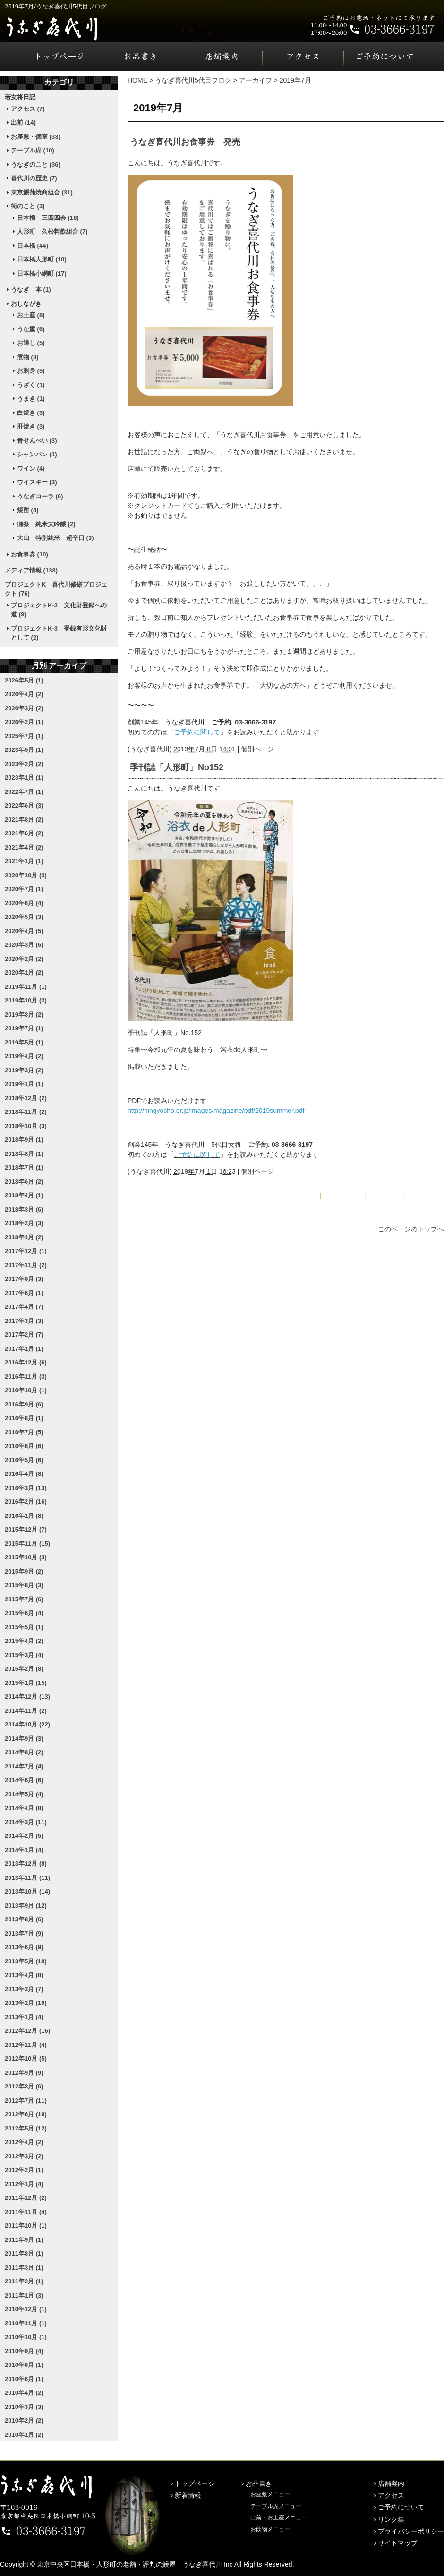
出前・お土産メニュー (278, 2517)
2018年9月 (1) (24, 1139)
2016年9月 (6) (24, 1404)
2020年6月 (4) (24, 903)
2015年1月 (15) (26, 1682)
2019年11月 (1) (26, 986)
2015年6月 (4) (24, 1612)
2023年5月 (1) (24, 749)
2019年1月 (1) (24, 1083)
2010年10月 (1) (26, 2336)
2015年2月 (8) (24, 1668)
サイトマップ (398, 2543)
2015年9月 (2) (24, 1571)
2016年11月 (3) (26, 1376)
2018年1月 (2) (24, 1237)
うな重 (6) (31, 329)
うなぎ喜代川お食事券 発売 (185, 142)
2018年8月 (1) (24, 1153)
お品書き (140, 56)
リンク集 (391, 2519)
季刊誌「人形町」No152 (176, 767)
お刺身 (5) (31, 370)
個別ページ (257, 749)
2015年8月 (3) (24, 1585)
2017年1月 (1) (24, 1348)
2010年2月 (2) (24, 2420)
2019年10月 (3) (26, 1000)
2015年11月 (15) (27, 1543)
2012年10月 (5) (26, 2058)
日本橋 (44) (32, 245)
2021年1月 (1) (24, 861)
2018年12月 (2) (26, 1098)
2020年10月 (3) (26, 875)
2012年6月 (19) (26, 2114)
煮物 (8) (28, 357)
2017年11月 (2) (26, 1265)
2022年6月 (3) (24, 805)
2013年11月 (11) (27, 1877)
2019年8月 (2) (24, 1014)
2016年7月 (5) (24, 1432)
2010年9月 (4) (24, 2351)
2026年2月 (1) (24, 721)
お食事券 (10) (29, 554)
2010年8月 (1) (24, 2364)
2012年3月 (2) (24, 2156)
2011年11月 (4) (26, 2211)
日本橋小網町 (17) (42, 273)
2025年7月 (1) (24, 736)
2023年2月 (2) (24, 763)
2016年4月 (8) (24, 1473)
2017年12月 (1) (26, 1250)
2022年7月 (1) (24, 791)
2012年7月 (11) (26, 2100)
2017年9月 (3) (24, 1278)
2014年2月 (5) (24, 1835)
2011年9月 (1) (24, 2239)
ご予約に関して (197, 732)
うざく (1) (31, 384)
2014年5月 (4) (24, 1794)
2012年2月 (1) (24, 2169)
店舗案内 (222, 56)
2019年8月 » (425, 1195)
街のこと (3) (28, 206)
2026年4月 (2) (24, 694)
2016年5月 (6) (24, 1460)
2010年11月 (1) (26, 2323)
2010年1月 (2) (24, 2434)
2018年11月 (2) (26, 1111)
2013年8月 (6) (24, 1919)
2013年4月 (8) (24, 1974)
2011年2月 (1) (24, 2281)
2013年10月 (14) (27, 1891)
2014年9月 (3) (24, 1738)
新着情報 (188, 2495)
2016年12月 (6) (26, 1362)
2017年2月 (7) (24, 1334)
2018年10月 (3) (26, 1125)
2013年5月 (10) (26, 1961)
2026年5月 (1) (24, 680)
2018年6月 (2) (24, 1181)
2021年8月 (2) (24, 819)
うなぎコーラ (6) (40, 496)
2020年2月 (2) (24, 958)
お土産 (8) (31, 315)
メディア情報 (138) (31, 570)
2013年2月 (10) (26, 2002)
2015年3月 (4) (24, 1654)
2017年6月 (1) (24, 1292)
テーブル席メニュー (275, 2506)
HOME (137, 80)
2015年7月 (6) (24, 1599)
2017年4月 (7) (24, 1306)
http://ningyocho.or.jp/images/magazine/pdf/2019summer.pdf (216, 1110)
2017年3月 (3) (24, 1320)
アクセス (303, 56)
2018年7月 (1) (24, 1167)
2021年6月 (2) (24, 833)
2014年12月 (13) (27, 1696)
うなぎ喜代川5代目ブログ (193, 80)
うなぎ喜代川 (150, 749)
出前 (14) (23, 122)
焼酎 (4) (28, 510)
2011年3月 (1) (24, 2267)
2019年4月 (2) (24, 1056)
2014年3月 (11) (26, 1822)
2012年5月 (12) (26, 2128)
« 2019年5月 (299, 1195)
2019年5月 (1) (24, 1042)
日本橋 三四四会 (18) (48, 217)
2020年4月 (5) (24, 930)
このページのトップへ (411, 1229)
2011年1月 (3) (24, 2295)
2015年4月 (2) (24, 1640)
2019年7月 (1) (24, 1028)
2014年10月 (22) (27, 1724)
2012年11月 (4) (26, 2044)
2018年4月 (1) (24, 1195)
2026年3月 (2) (24, 708)
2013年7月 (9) (24, 1933)
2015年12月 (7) (26, 1529)
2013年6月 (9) (24, 1947)
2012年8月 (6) (24, 2086)
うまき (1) (31, 398)
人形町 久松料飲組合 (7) (52, 231)
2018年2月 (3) (24, 1223)
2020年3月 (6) (24, 944)
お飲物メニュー (270, 2529)
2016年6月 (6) (24, 1445)
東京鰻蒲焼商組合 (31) (42, 192)
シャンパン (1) (37, 454)
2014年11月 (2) (26, 1710)
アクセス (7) (28, 108)
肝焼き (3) (31, 426)
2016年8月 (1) (24, 1418)
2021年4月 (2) (24, 847)
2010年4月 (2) (24, 2392)
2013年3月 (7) (24, 1989)
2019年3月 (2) (24, 1070)
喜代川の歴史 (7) (34, 178)
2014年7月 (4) (24, 1766)
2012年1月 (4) (24, 2184)
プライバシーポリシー (411, 2531)
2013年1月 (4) (24, 2016)
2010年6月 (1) (24, 2378)
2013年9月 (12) (26, 1905)
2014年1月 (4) (24, 1849)
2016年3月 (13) (26, 1487)
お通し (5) (31, 342)
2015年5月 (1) (24, 1627)
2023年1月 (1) (24, 777)
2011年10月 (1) (26, 2225)
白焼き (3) (31, 412)
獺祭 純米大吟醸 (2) (46, 524)
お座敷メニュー (270, 2494)
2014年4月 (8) (24, 1807)
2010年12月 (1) (26, 2309)
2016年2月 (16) (26, 1501)
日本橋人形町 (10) (42, 259)
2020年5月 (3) (24, 916)
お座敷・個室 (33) (35, 136)
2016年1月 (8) (24, 1515)
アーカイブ (255, 80)
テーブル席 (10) (32, 150)
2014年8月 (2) (24, 1752)
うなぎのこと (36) (35, 164)
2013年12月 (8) (26, 1863)
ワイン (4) (31, 468)
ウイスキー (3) (37, 482)
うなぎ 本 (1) (31, 289)
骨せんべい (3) (37, 440)
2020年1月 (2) (24, 972)
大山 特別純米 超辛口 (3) (55, 537)
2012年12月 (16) (27, 2030)
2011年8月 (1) (24, 2253)
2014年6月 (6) (24, 1780)
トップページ (50, 56)
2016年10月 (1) (26, 1390)
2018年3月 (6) (24, 1209)
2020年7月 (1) (24, 888)
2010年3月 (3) (24, 2406)
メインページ (343, 1195)
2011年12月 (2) (26, 2197)
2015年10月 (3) (26, 1557)
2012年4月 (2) (24, 2142)
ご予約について (394, 56)
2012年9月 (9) (24, 2072)
